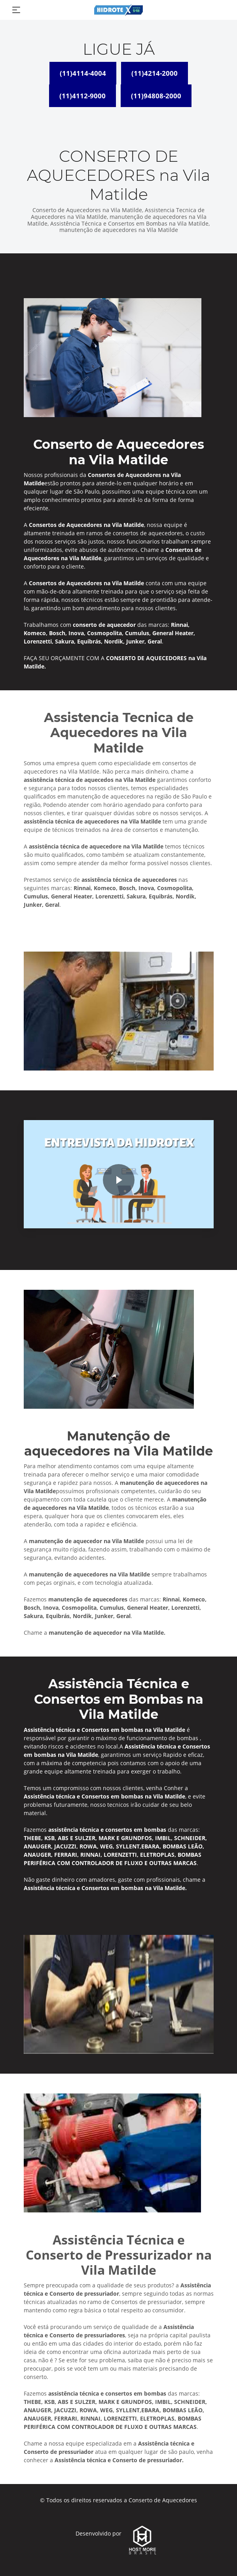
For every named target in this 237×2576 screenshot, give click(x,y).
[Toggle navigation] (16, 10)
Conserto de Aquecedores (163, 2500)
